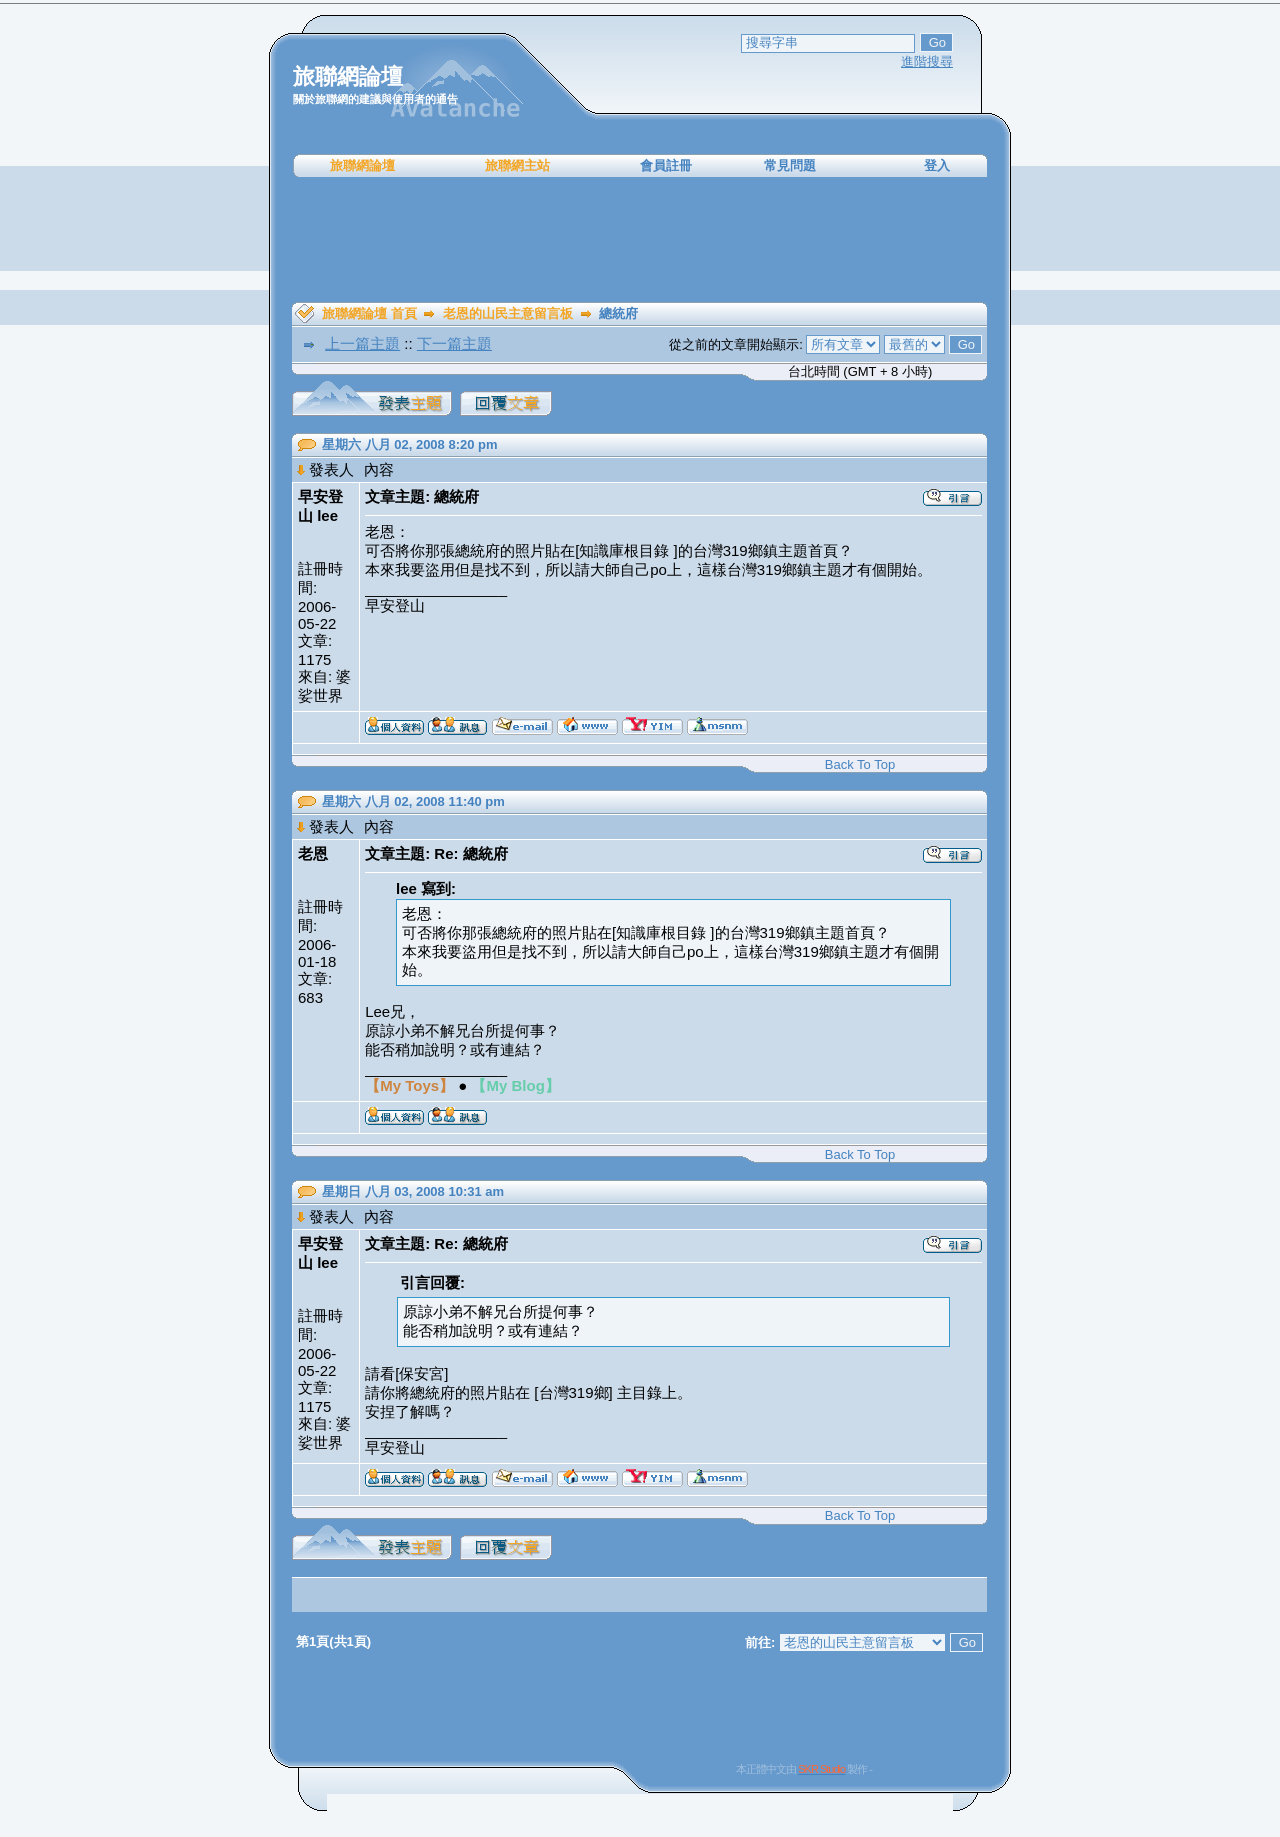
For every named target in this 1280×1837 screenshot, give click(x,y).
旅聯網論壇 (362, 165)
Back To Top (860, 764)
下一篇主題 (454, 343)
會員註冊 (666, 165)
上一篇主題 (362, 343)
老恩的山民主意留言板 (508, 313)
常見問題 (790, 165)
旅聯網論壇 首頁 (369, 313)
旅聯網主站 (517, 165)
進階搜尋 (927, 61)
